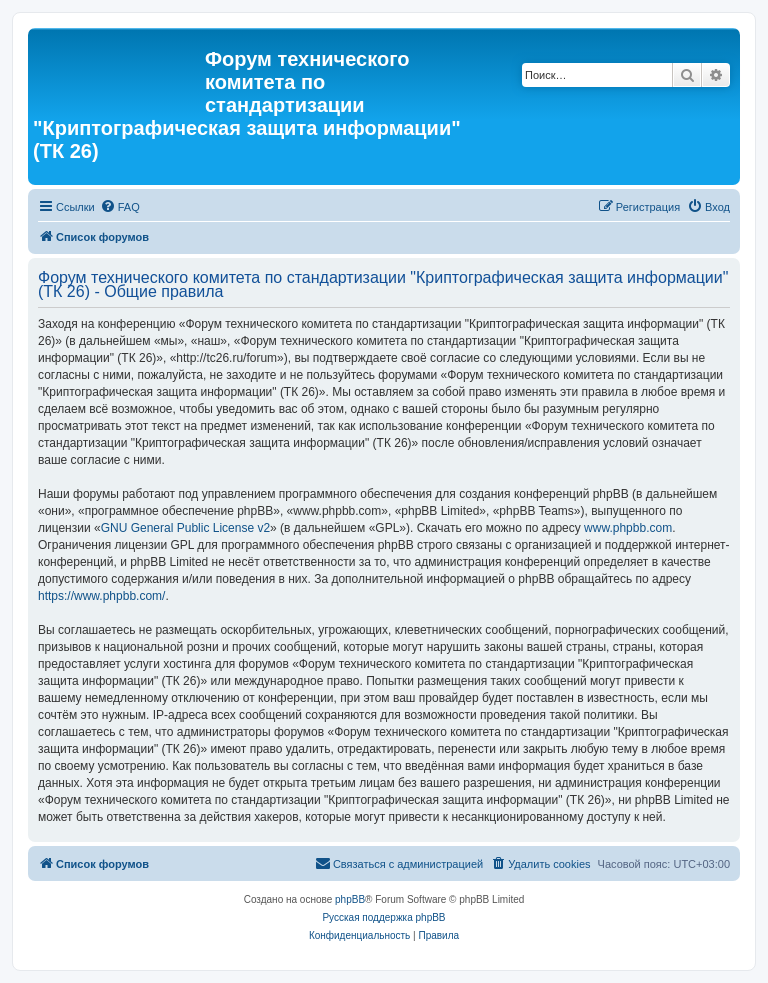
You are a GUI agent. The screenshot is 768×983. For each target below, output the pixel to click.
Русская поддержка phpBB (383, 917)
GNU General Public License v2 (185, 528)
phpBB (350, 899)
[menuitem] (120, 207)
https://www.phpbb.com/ (101, 596)
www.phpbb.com (628, 528)
